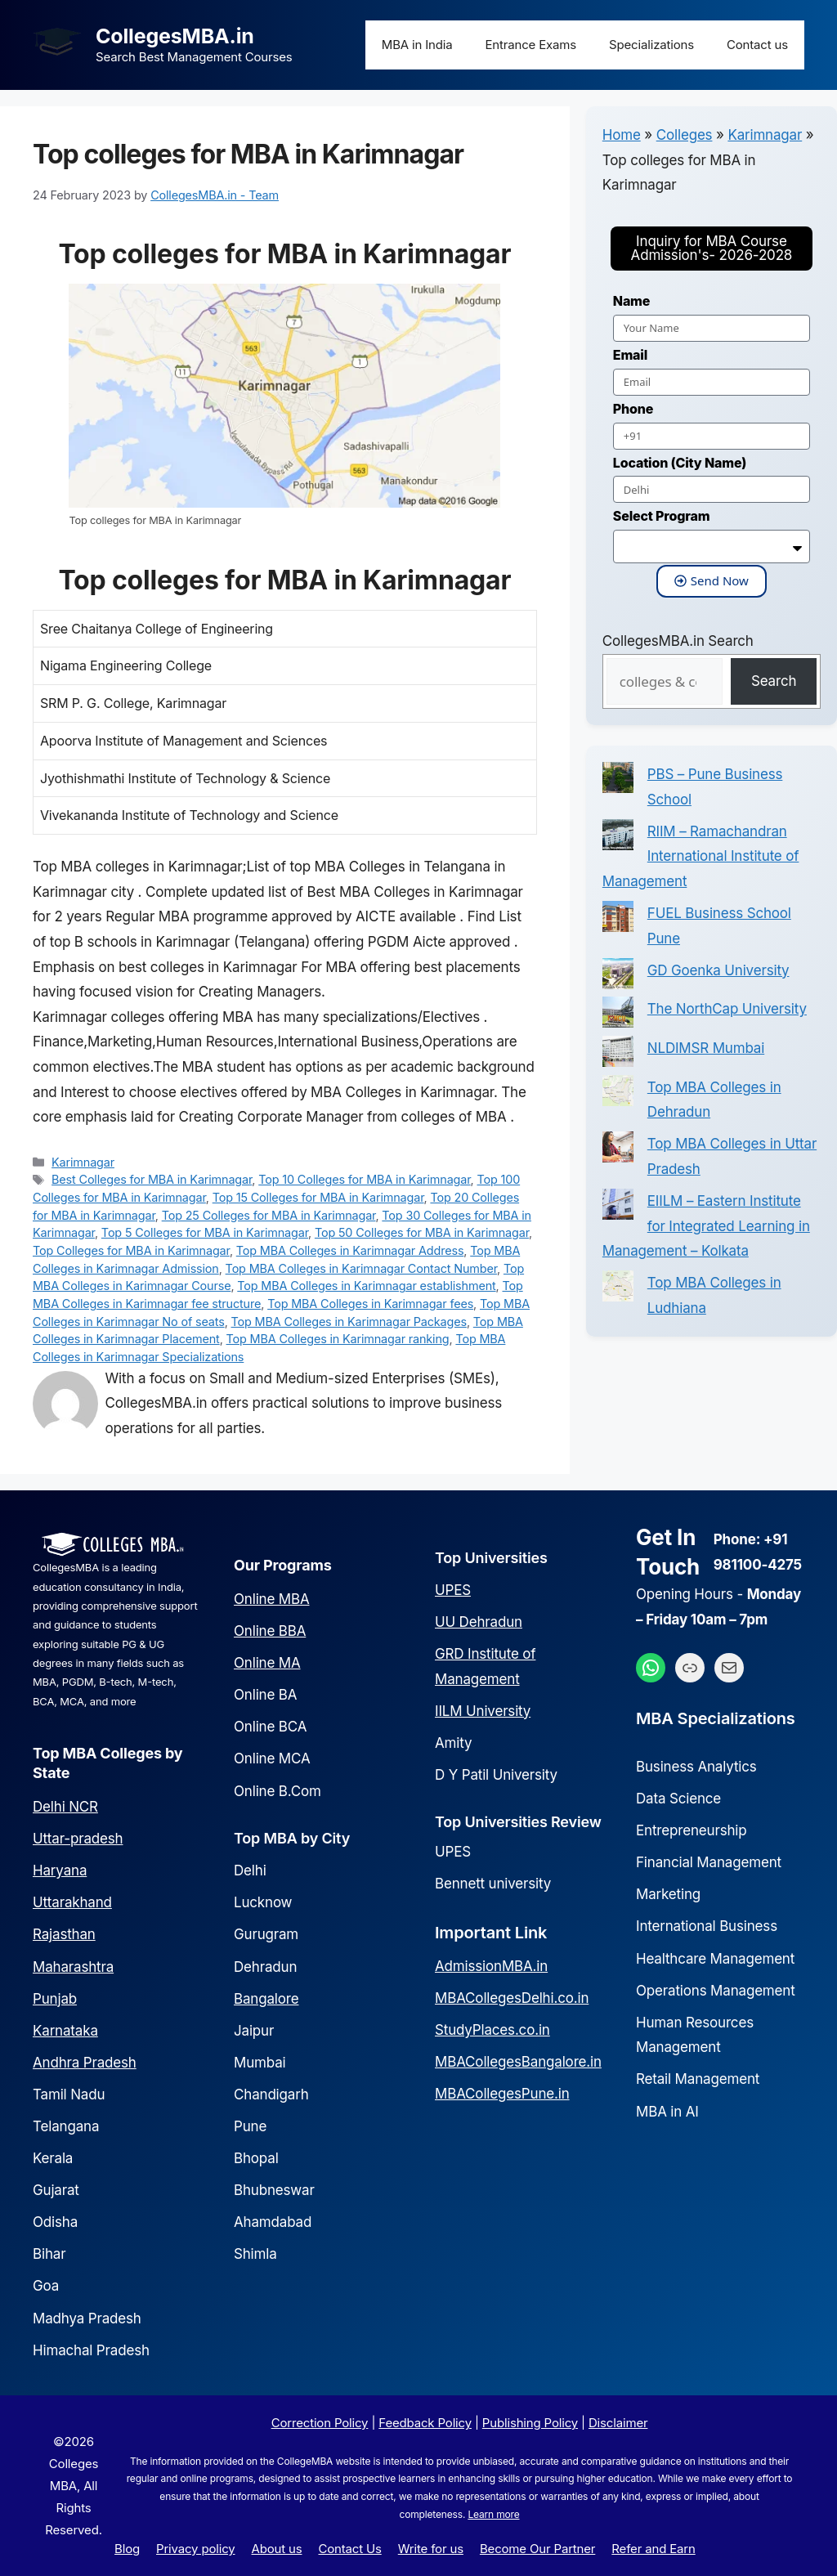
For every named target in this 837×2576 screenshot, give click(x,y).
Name (631, 301)
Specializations (651, 44)
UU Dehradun (478, 1622)
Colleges (684, 135)
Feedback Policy (425, 2422)
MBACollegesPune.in (502, 2093)
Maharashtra (73, 1967)
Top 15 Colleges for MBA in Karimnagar (318, 1197)
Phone (633, 409)
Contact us (757, 44)
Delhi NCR (65, 1807)
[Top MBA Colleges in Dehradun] (617, 1094)
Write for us (430, 2548)
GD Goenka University (718, 970)
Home (621, 135)
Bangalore (266, 1999)
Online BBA (270, 1631)
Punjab (55, 1999)
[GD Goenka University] (617, 977)
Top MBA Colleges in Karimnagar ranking (338, 1339)
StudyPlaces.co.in (492, 2030)
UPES (453, 1590)
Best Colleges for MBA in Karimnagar (151, 1179)
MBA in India (417, 44)
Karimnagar (82, 1162)
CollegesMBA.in (175, 36)
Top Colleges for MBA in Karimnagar (131, 1250)
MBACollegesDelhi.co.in (512, 1998)
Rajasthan (64, 1934)
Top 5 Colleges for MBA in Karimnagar (204, 1232)
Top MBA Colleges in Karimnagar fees (370, 1303)
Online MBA (272, 1599)
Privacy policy (195, 2548)
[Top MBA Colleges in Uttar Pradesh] (617, 1151)
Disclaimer (618, 2422)
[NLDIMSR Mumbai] (617, 1055)
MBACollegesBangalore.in (518, 2062)
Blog (127, 2548)
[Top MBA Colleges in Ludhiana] (617, 1290)
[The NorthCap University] (617, 1016)
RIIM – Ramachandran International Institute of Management (700, 856)
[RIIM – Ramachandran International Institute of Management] (617, 838)
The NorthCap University (727, 1009)
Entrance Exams (531, 44)
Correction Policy (320, 2422)
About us (277, 2548)
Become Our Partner (537, 2548)
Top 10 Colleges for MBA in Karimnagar (364, 1179)
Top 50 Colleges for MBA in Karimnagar (422, 1232)
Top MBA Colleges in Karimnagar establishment (366, 1285)
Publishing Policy (530, 2422)
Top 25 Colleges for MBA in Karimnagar (269, 1215)
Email (630, 355)
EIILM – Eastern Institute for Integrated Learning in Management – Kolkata (706, 1226)
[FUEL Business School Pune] (617, 920)
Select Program (661, 516)
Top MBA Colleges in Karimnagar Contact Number (361, 1268)
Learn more (493, 2514)
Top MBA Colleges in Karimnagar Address (350, 1250)
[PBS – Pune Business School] (617, 781)
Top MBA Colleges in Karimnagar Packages (349, 1321)
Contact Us (349, 2548)
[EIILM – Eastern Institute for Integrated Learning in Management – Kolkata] (617, 1208)
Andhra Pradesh (85, 2062)
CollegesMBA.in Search (678, 641)
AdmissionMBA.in (491, 1966)
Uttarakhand (72, 1902)
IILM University (482, 1711)
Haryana (60, 1870)
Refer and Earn (653, 2548)
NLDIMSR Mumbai (705, 1048)
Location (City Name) (679, 463)
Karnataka (65, 2031)
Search (773, 681)
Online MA (267, 1663)
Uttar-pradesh (78, 1838)
